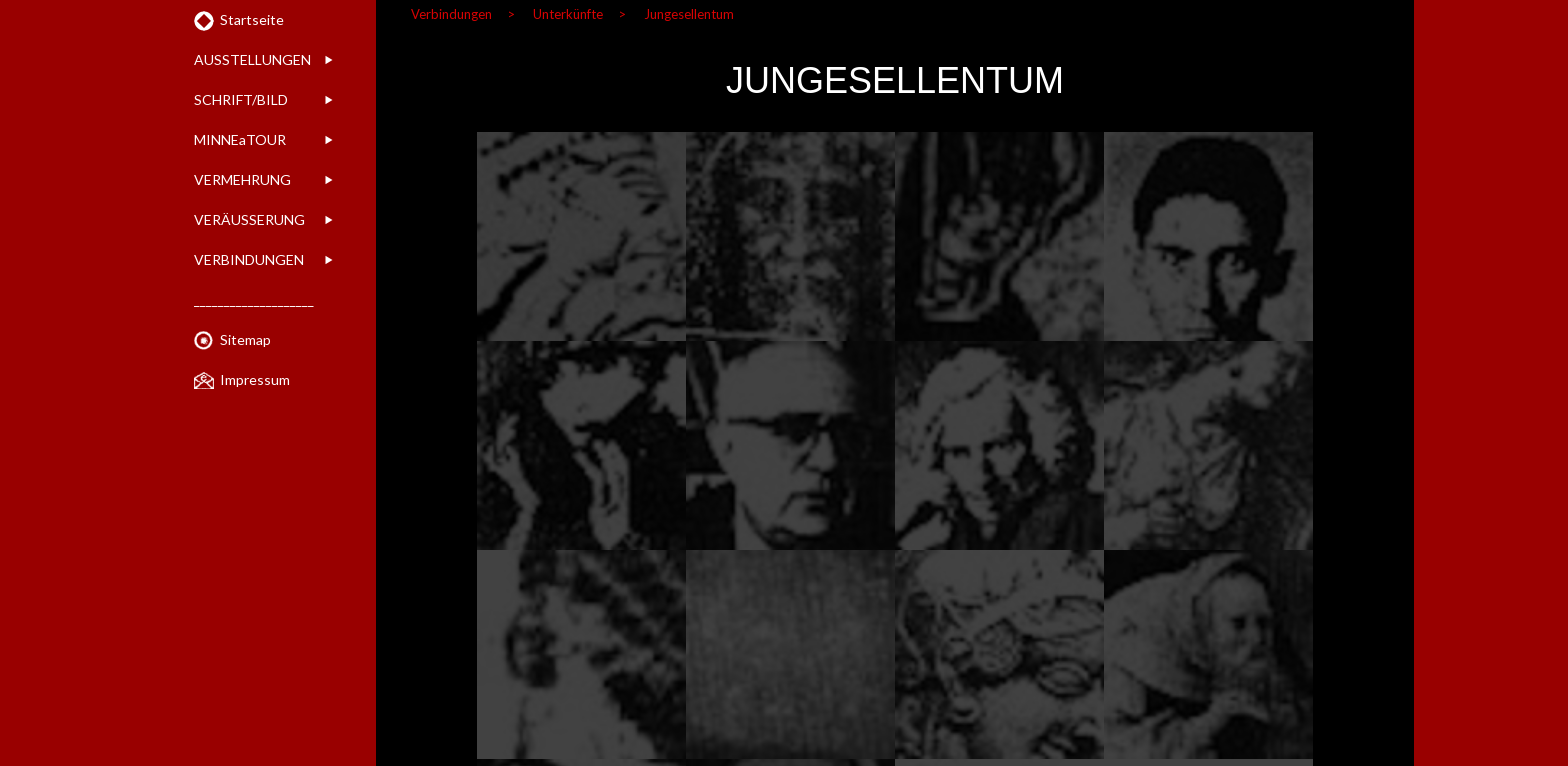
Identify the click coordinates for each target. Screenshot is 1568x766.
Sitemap (245, 339)
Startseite (252, 19)
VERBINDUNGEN (249, 259)
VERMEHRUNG (242, 179)
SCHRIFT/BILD (241, 99)
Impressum (255, 379)
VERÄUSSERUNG (249, 219)
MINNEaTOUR (240, 139)
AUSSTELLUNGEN (252, 59)
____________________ (254, 299)
